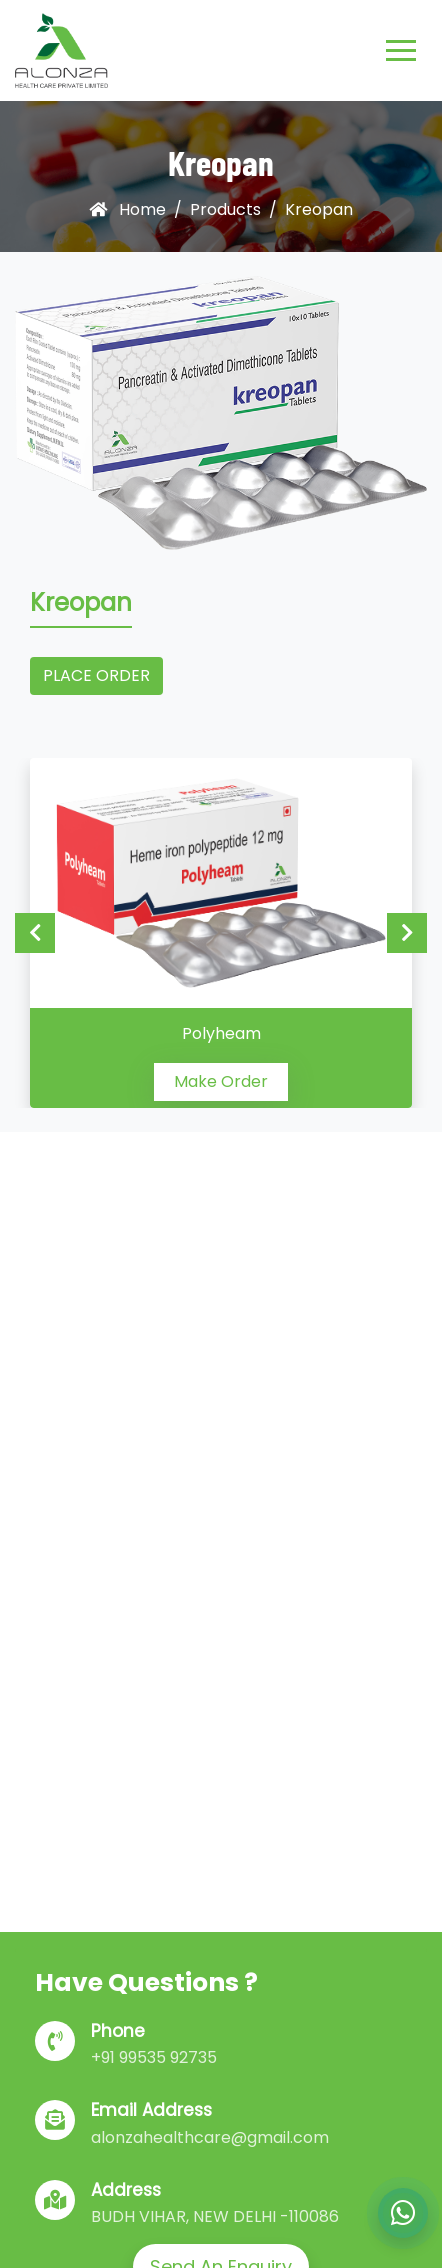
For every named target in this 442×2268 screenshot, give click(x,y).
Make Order (221, 1081)
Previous (35, 933)
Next (407, 933)
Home (127, 209)
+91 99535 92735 (154, 2057)
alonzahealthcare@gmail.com (210, 2137)
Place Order (96, 675)
